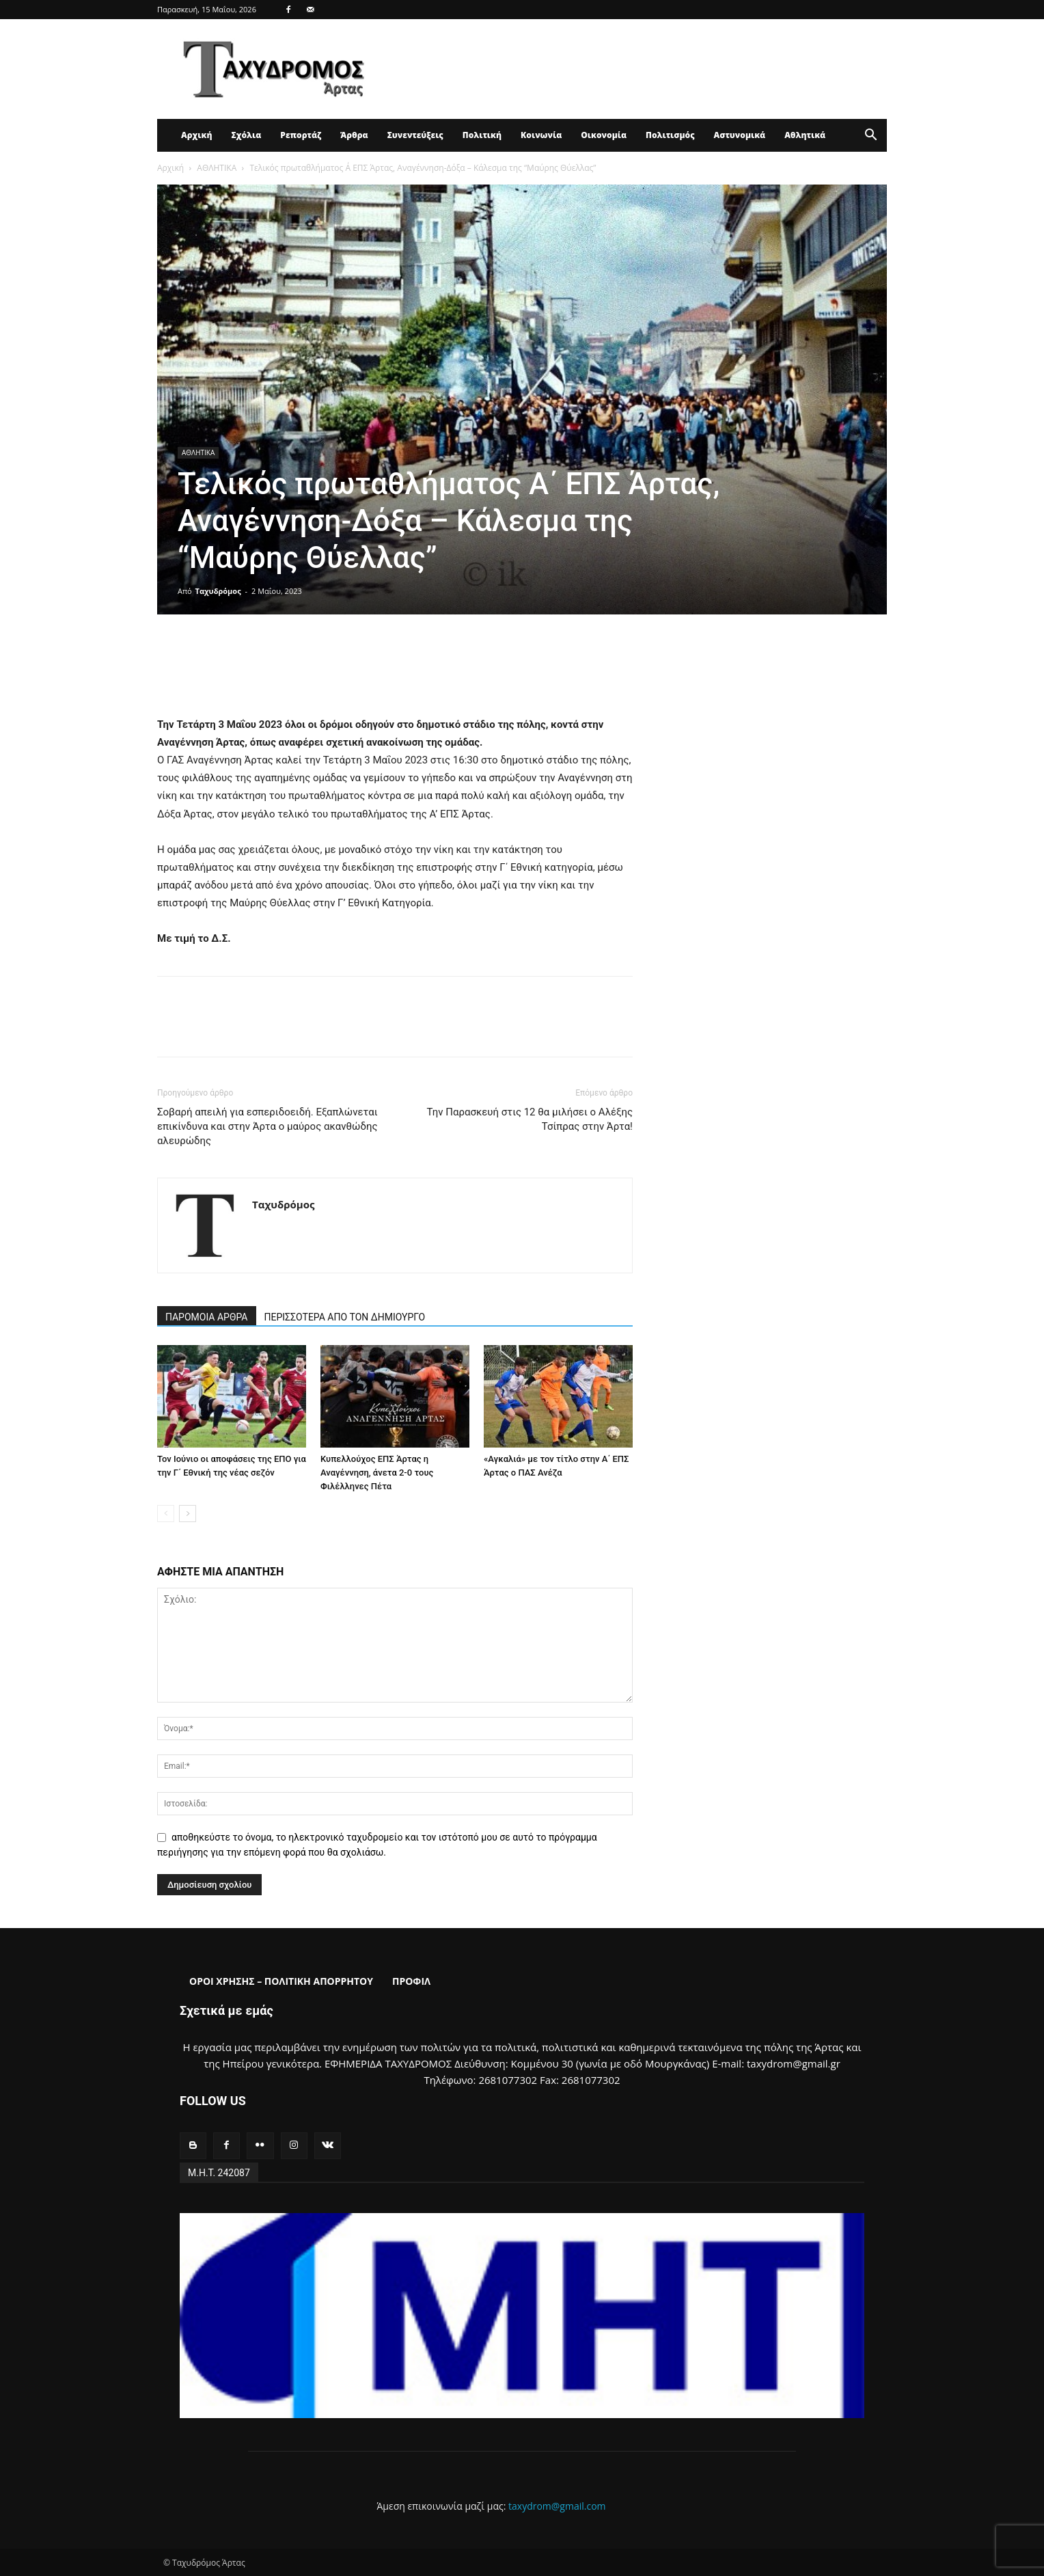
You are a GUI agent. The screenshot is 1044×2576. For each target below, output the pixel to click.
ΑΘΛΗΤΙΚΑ (216, 168)
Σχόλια (246, 135)
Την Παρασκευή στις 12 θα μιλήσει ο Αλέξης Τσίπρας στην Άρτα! (530, 1119)
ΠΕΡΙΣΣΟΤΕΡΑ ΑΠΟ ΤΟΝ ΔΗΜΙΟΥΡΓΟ (345, 1317)
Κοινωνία (541, 135)
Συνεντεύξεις (415, 135)
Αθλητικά (804, 135)
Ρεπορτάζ (300, 135)
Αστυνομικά (740, 135)
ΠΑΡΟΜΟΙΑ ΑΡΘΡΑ (206, 1317)
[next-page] (187, 1513)
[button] (870, 136)
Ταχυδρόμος (218, 591)
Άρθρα (354, 135)
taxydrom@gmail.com (557, 2505)
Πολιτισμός (670, 135)
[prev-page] (165, 1513)
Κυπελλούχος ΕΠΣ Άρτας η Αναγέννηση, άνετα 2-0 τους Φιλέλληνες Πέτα (376, 1472)
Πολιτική (482, 135)
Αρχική (196, 135)
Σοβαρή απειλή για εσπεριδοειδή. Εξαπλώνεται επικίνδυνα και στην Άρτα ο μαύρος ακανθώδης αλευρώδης (267, 1126)
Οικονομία (604, 135)
